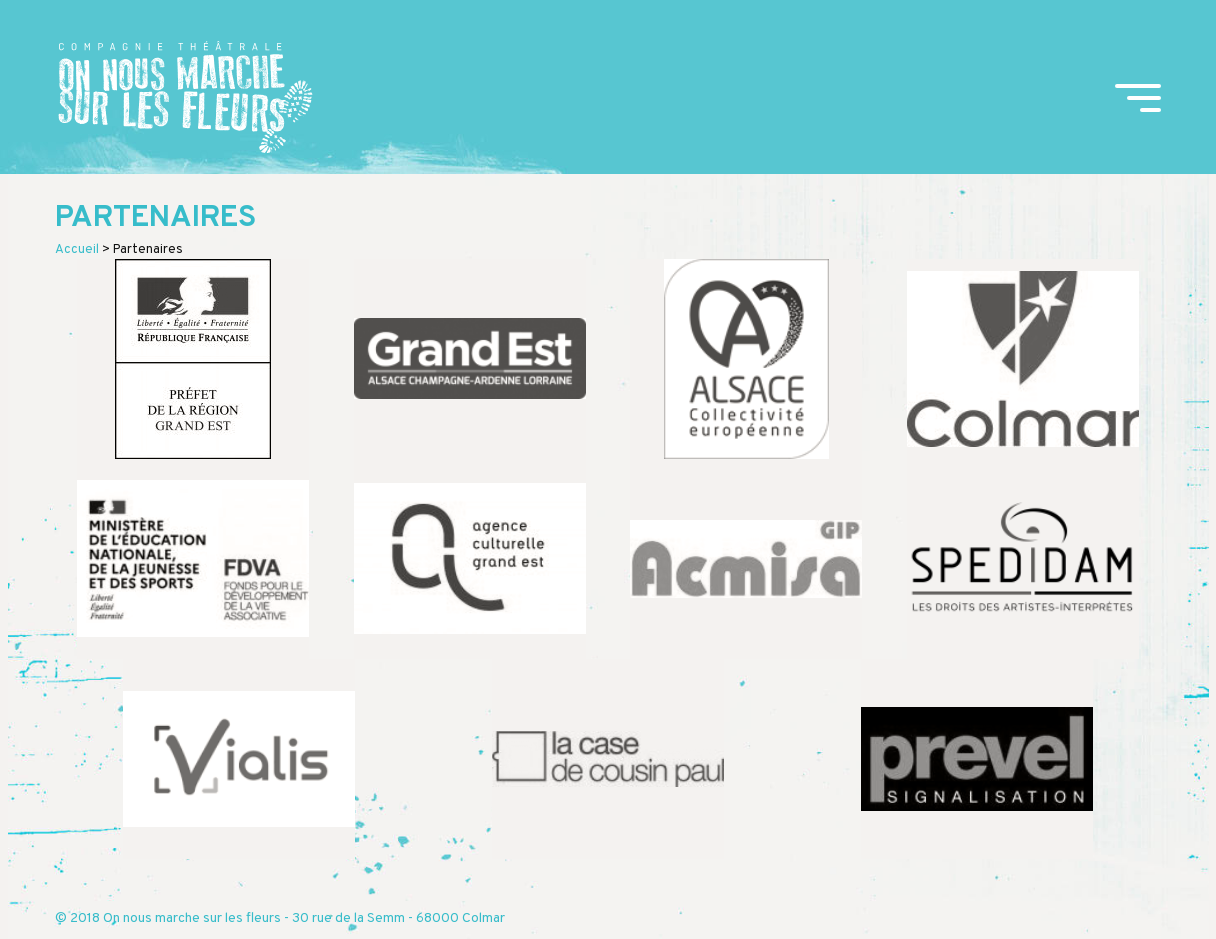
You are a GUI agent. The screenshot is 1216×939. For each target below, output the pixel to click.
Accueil (77, 250)
